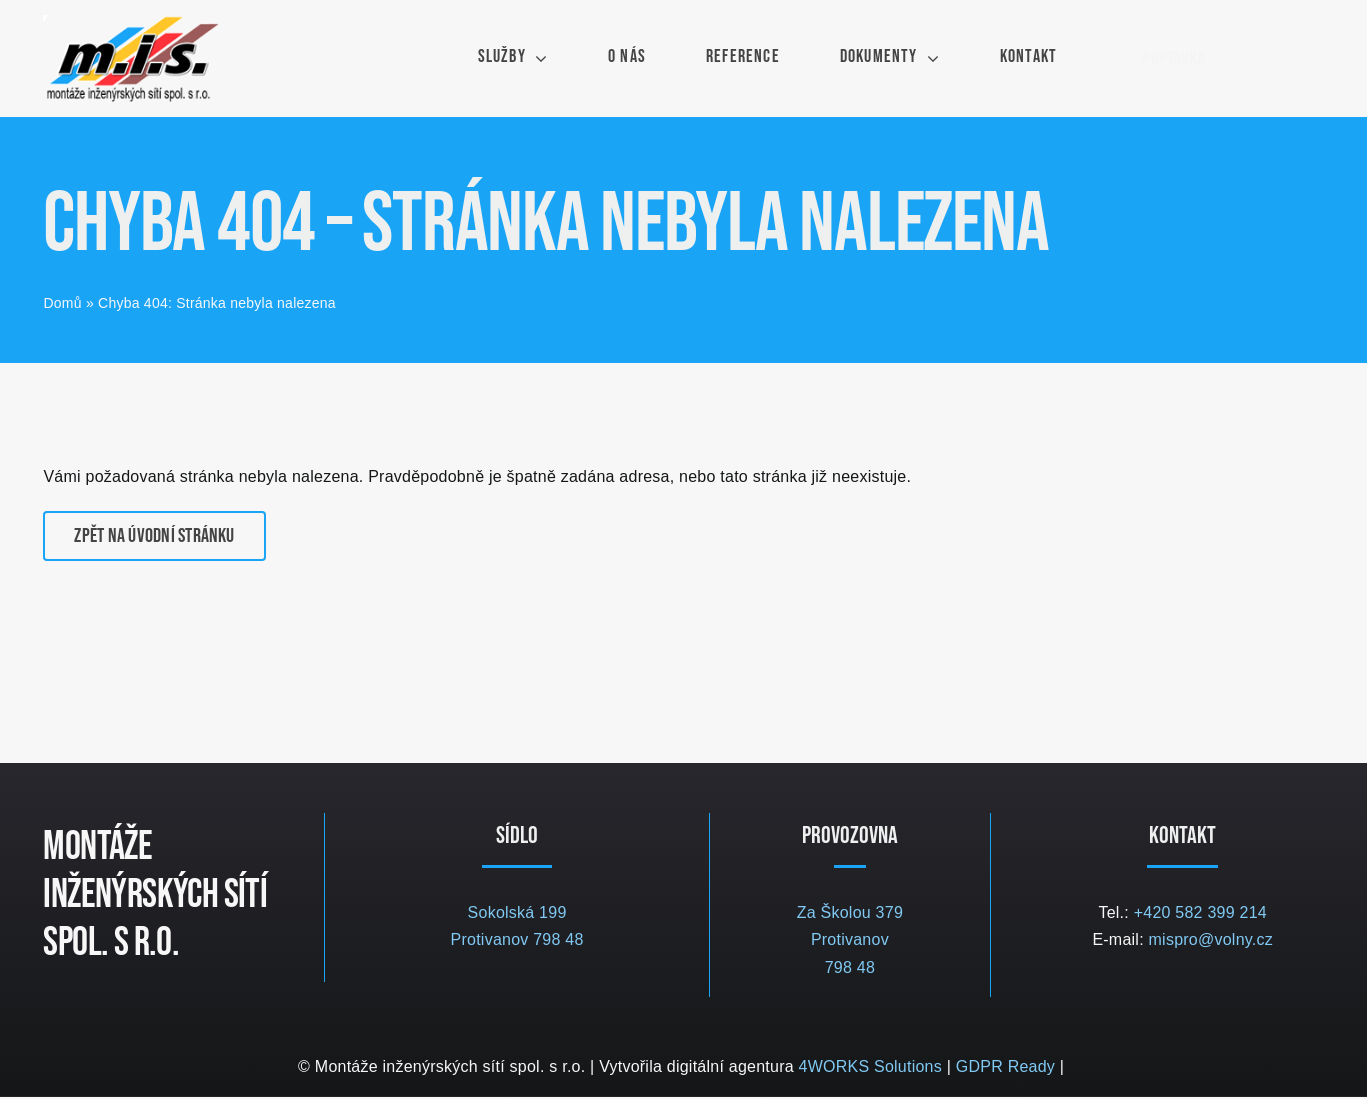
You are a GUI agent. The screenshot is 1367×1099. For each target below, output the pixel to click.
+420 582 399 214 (1200, 914)
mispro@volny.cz (1211, 941)
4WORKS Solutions (870, 1068)
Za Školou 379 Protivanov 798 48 (850, 942)
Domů (62, 305)
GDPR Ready (1005, 1068)
